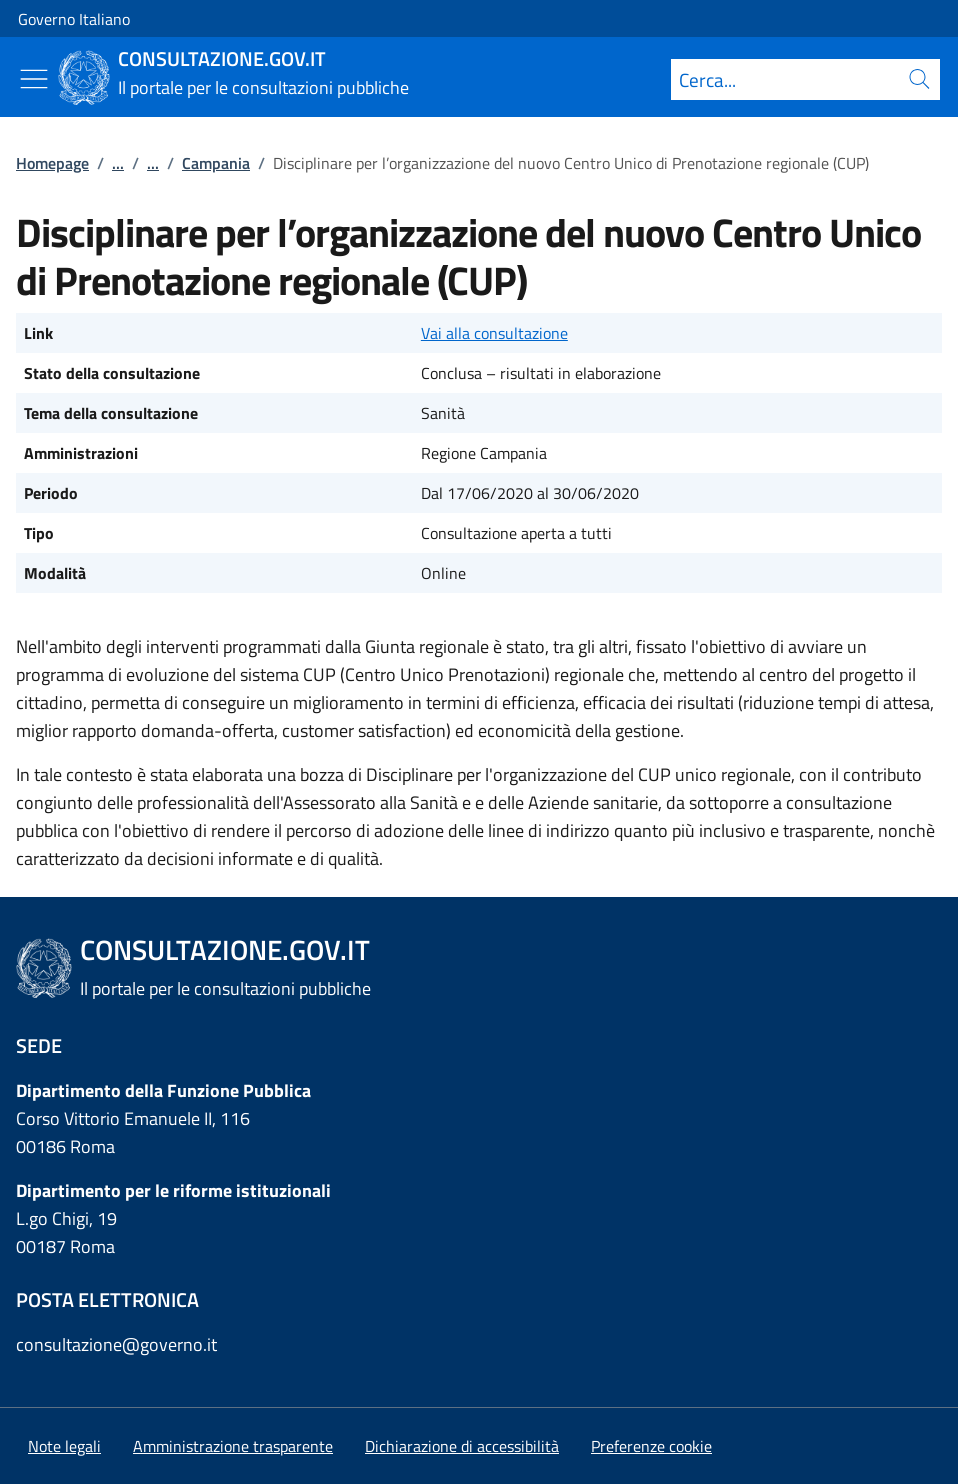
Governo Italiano (74, 19)
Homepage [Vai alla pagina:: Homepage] (52, 163)
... (118, 163)
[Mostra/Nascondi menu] (34, 79)
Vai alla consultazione (494, 333)
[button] (651, 1446)
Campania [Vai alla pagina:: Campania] (216, 163)
